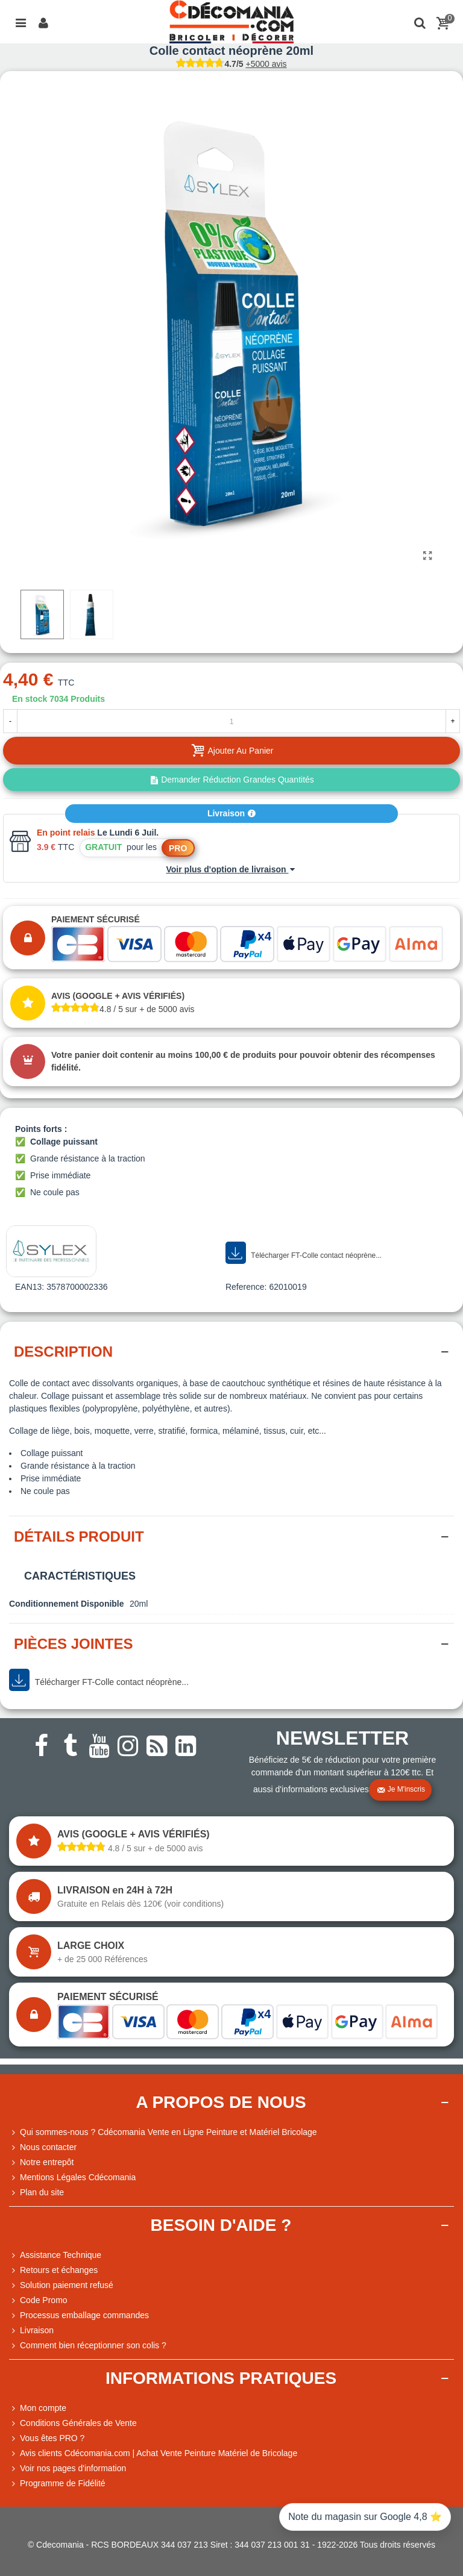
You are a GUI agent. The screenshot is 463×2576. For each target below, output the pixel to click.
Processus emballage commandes (79, 2315)
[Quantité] (231, 721)
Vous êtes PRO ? (52, 2438)
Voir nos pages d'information (67, 2468)
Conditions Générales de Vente (73, 2423)
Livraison (231, 813)
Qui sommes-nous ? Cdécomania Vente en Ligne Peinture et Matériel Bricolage (163, 2132)
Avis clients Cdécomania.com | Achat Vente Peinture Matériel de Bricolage (153, 2453)
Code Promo (38, 2300)
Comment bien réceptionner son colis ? (87, 2345)
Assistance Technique (55, 2255)
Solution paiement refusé (61, 2285)
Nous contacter (43, 2147)
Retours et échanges (53, 2270)
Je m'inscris (401, 1790)
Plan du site (36, 2192)
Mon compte (37, 2408)
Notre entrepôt (41, 2162)
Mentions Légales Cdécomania (72, 2177)
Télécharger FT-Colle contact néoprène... (303, 1253)
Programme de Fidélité (57, 2483)
